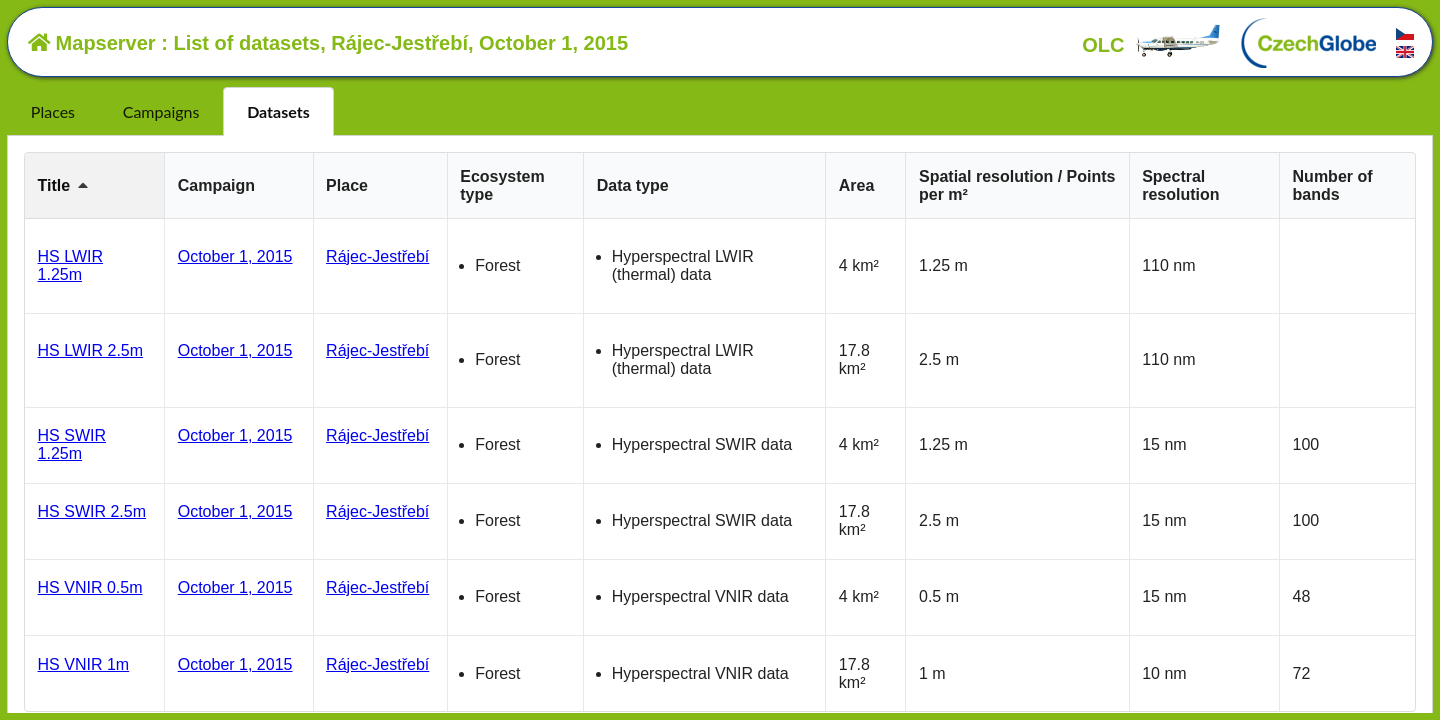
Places (53, 111)
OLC (1152, 45)
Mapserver (92, 43)
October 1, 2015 (235, 256)
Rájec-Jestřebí (377, 256)
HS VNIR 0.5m (90, 587)
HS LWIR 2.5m (91, 350)
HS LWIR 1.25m (70, 265)
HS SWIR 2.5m (92, 511)
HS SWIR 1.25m (72, 444)
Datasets (278, 111)
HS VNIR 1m (84, 664)
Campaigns (161, 111)
